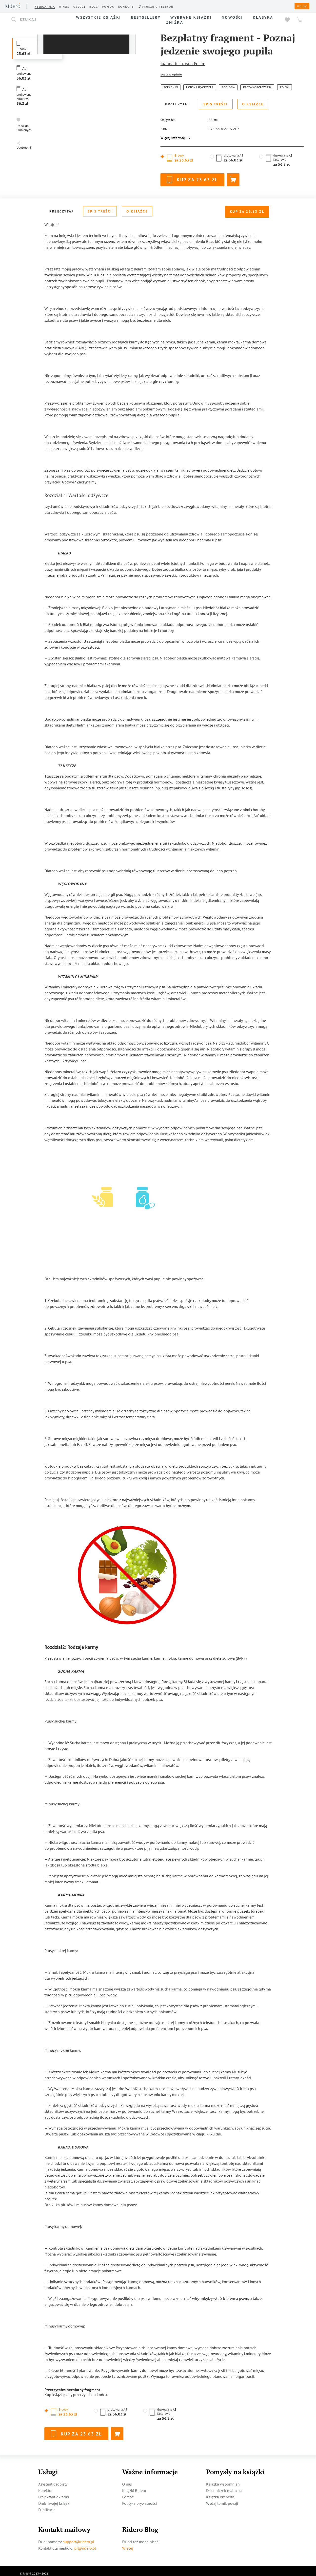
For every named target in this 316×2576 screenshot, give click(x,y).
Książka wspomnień (223, 2479)
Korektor (45, 2485)
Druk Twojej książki (54, 2498)
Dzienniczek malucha (224, 2485)
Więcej (127, 2543)
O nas (127, 2479)
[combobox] (39, 19)
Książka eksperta (220, 2491)
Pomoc (128, 2491)
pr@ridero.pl (85, 2543)
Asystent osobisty (52, 2479)
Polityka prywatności (139, 2498)
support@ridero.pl (78, 2536)
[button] (39, 19)
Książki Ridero (134, 2485)
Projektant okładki (53, 2491)
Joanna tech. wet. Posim (182, 63)
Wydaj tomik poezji (222, 2498)
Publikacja (47, 2504)
